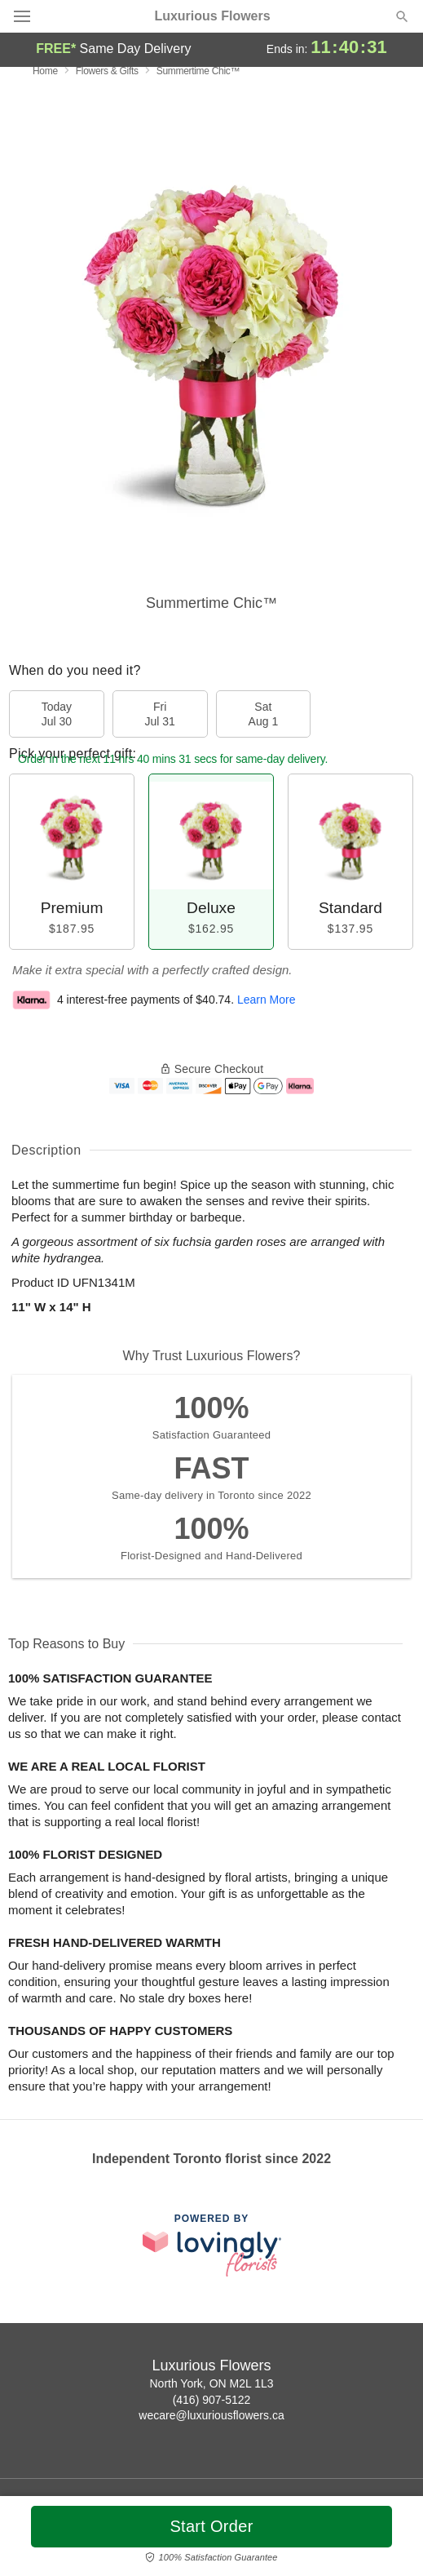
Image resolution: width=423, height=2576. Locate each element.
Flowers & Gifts (107, 71)
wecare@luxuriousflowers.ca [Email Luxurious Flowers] (211, 2415)
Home (45, 71)
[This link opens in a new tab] (212, 2245)
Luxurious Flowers (212, 16)
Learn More (266, 999)
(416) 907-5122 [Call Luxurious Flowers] (212, 2399)
